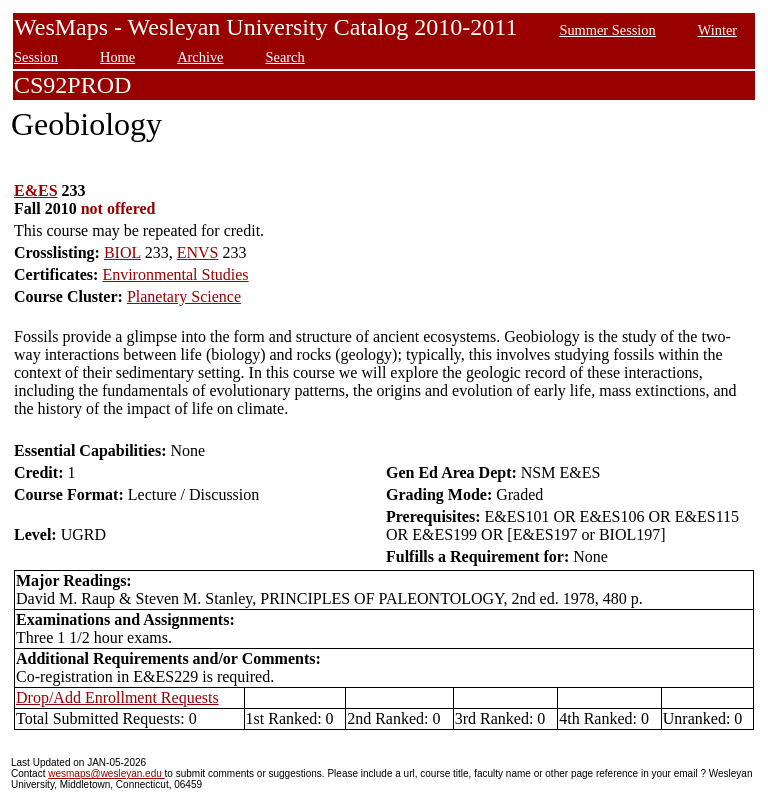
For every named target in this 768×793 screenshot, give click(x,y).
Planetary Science (184, 296)
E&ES (36, 190)
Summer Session (607, 30)
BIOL (122, 252)
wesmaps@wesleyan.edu (106, 773)
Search (285, 57)
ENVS (198, 252)
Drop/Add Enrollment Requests (117, 697)
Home (117, 57)
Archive (200, 57)
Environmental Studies (175, 274)
